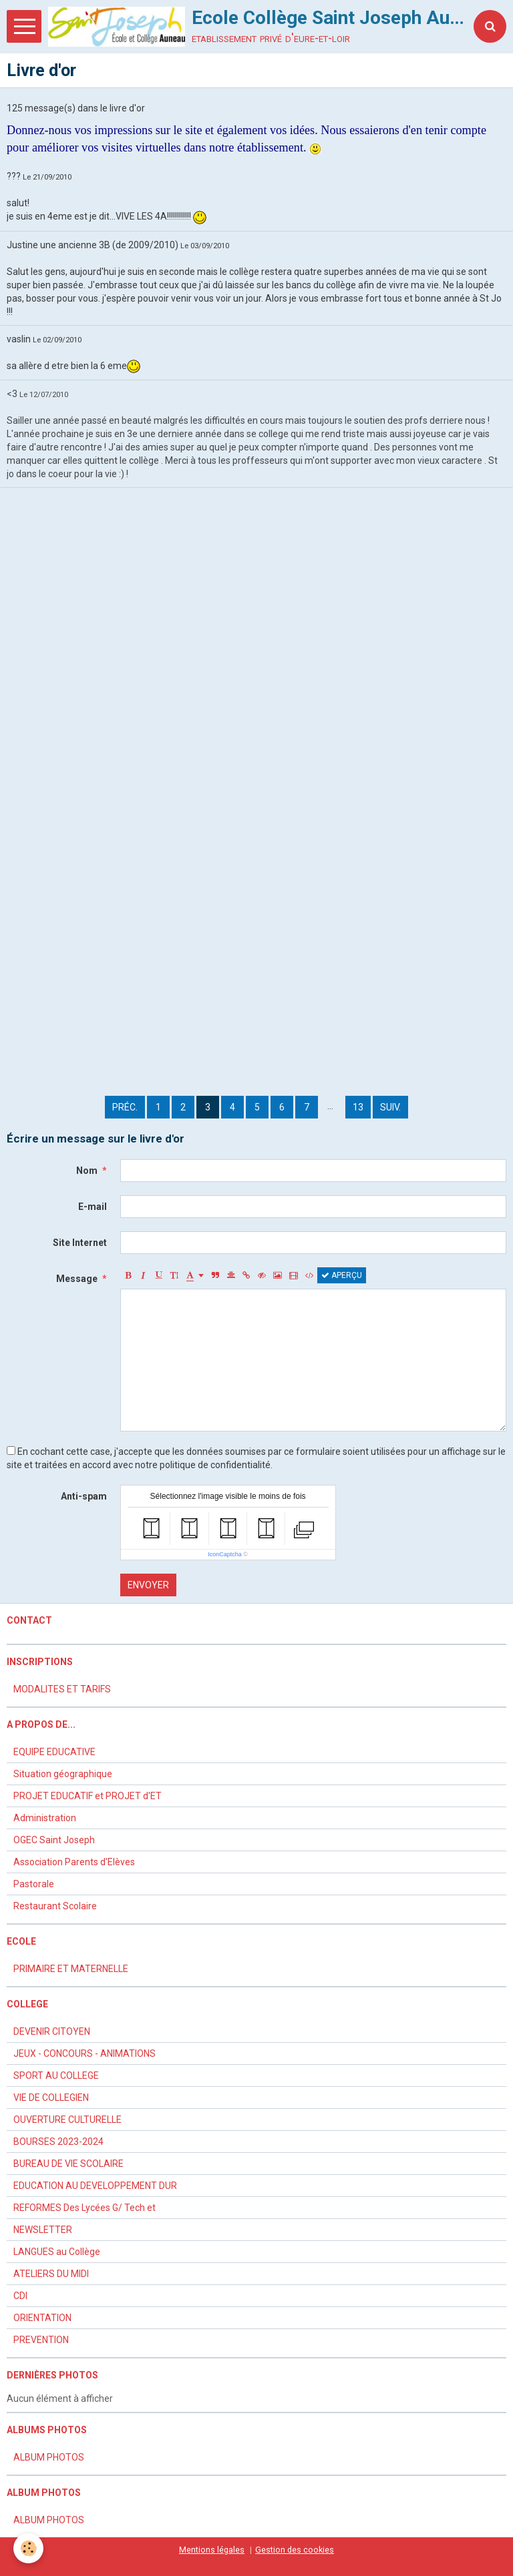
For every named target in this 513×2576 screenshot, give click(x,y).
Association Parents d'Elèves (74, 1862)
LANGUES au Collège (56, 2251)
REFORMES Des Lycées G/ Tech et (84, 2207)
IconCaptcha (225, 1554)
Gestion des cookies (294, 2550)
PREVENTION (41, 2339)
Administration (44, 1818)
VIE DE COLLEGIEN (51, 2097)
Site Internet (80, 1242)
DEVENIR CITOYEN (51, 2031)
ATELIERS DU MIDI (51, 2273)
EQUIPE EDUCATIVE (54, 1751)
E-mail (92, 1206)
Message (77, 1278)
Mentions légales (211, 2550)
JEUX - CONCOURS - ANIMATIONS (84, 2053)
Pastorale (33, 1884)
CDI (20, 2295)
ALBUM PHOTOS (48, 2457)
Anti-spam (84, 1496)
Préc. (125, 1107)
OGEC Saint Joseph (54, 1840)
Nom (87, 1170)
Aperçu (341, 1275)
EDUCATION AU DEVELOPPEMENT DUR (95, 2185)
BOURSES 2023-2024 (58, 2141)
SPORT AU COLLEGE (56, 2075)
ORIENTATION (42, 2317)
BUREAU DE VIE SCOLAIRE (68, 2163)
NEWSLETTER (42, 2229)
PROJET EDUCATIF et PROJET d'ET (87, 1796)
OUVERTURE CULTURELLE (67, 2119)
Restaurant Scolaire (55, 1906)
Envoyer (148, 1585)
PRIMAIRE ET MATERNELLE (70, 1968)
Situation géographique (62, 1773)
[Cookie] (28, 2548)
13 (358, 1107)
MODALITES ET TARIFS (62, 1689)
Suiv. (390, 1107)
